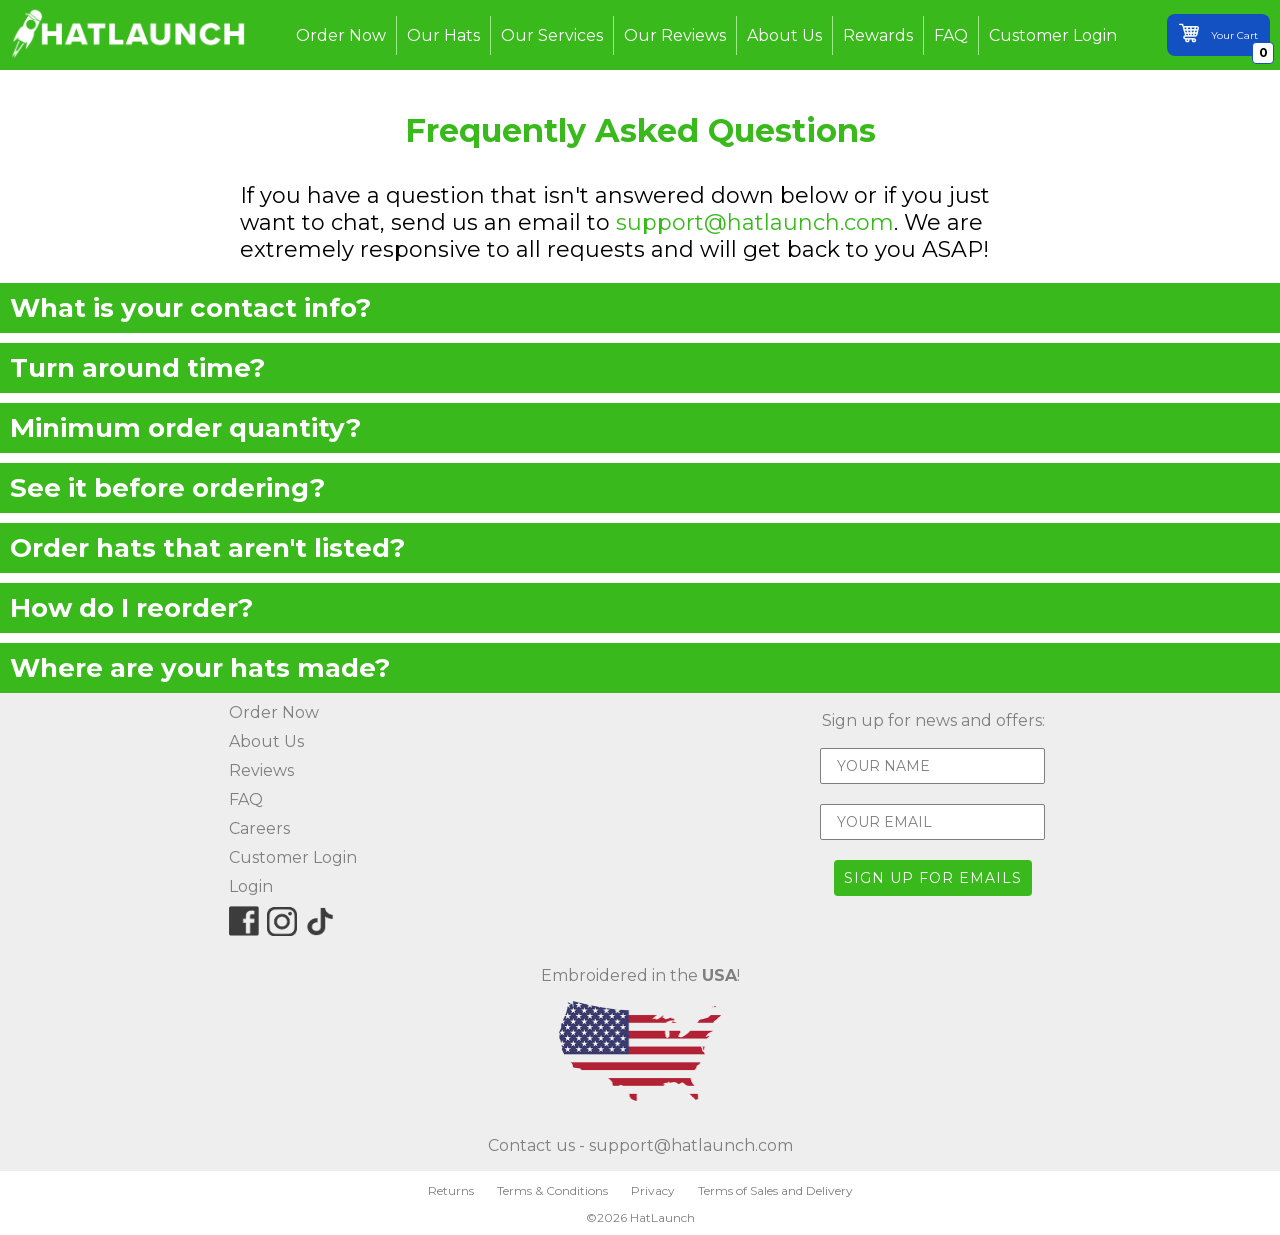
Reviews (261, 770)
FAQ (951, 35)
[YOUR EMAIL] (932, 822)
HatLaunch (662, 1217)
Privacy (653, 1190)
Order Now (341, 35)
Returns (451, 1190)
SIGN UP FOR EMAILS (933, 878)
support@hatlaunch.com (755, 222)
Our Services (552, 35)
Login (251, 886)
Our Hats (443, 35)
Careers (259, 828)
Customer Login (1053, 35)
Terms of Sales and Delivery (775, 1190)
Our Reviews (675, 35)
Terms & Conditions (552, 1190)
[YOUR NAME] (932, 766)
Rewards (878, 35)
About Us (784, 35)
